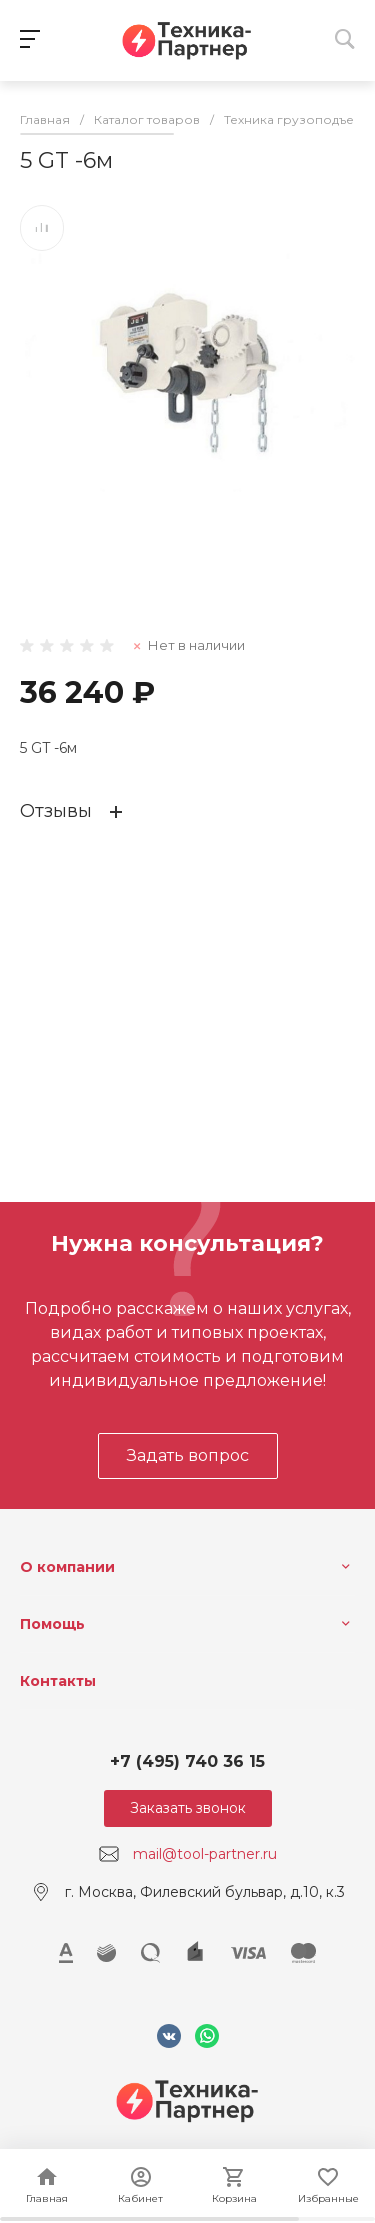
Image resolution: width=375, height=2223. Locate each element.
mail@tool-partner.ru (205, 1854)
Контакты (58, 1681)
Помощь (52, 1624)
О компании (67, 1567)
